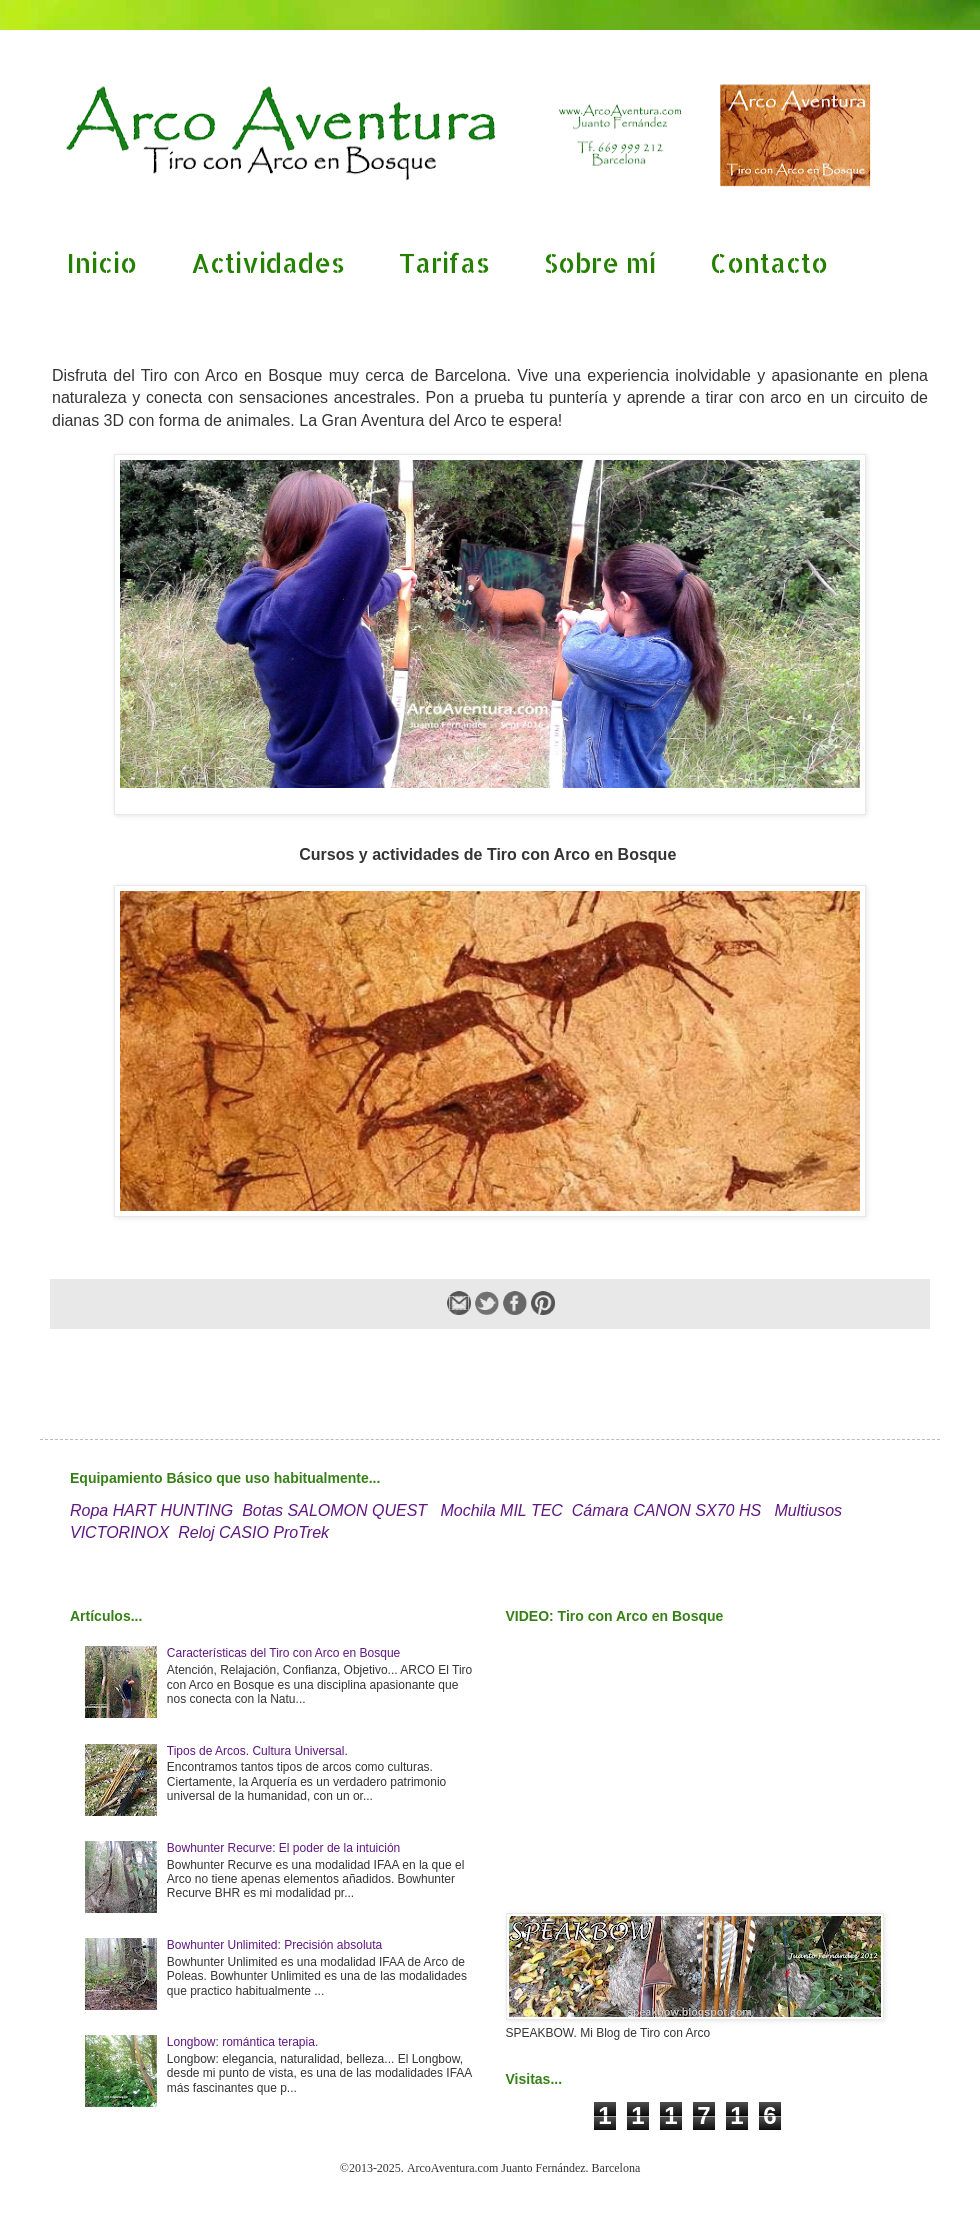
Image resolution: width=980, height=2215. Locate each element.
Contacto (769, 262)
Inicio (102, 262)
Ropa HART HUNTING (151, 1510)
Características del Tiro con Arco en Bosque (283, 1653)
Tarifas (444, 262)
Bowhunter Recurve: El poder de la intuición (283, 1848)
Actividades (268, 262)
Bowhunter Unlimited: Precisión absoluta (274, 1945)
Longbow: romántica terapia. (242, 2042)
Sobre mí (600, 262)
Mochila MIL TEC (501, 1510)
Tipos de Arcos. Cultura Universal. (257, 1751)
